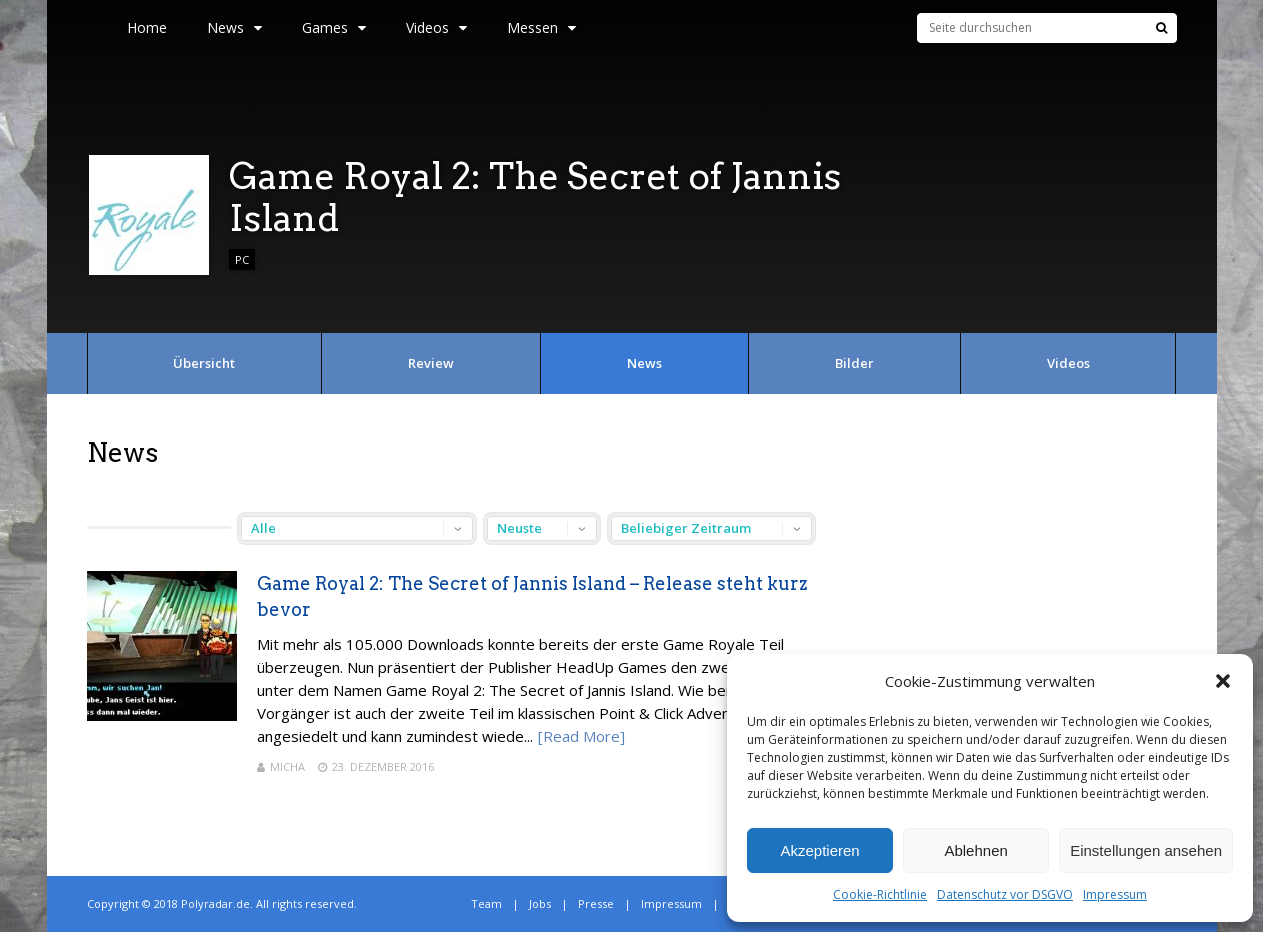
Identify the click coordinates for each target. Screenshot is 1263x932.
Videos (436, 27)
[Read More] (581, 736)
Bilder (854, 363)
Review (431, 363)
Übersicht (204, 363)
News (234, 27)
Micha (287, 766)
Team (486, 903)
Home (147, 27)
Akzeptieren (819, 850)
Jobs (540, 903)
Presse (596, 903)
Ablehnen (975, 850)
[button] (1223, 681)
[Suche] (1161, 28)
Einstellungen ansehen (1146, 850)
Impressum (1115, 894)
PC (242, 259)
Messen (541, 27)
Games (334, 27)
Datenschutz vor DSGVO (1005, 894)
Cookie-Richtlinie (880, 894)
